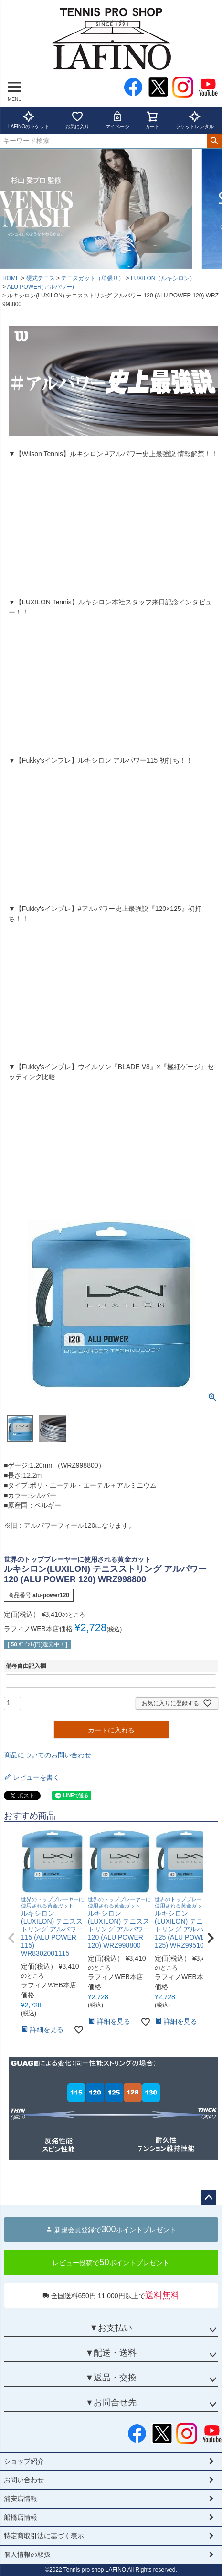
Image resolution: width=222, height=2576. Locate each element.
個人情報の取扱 (27, 2554)
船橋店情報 (20, 2517)
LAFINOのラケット (28, 119)
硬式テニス (40, 278)
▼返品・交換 (111, 2377)
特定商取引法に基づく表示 (44, 2536)
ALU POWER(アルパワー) (40, 287)
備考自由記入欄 (26, 1666)
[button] (11, 1938)
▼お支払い (111, 2328)
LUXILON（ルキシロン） (163, 278)
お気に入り (77, 119)
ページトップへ (208, 2197)
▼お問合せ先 (111, 2402)
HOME (11, 278)
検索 (214, 141)
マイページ (117, 119)
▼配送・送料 (111, 2352)
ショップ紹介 (24, 2461)
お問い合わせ (24, 2480)
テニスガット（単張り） (92, 278)
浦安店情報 (20, 2498)
